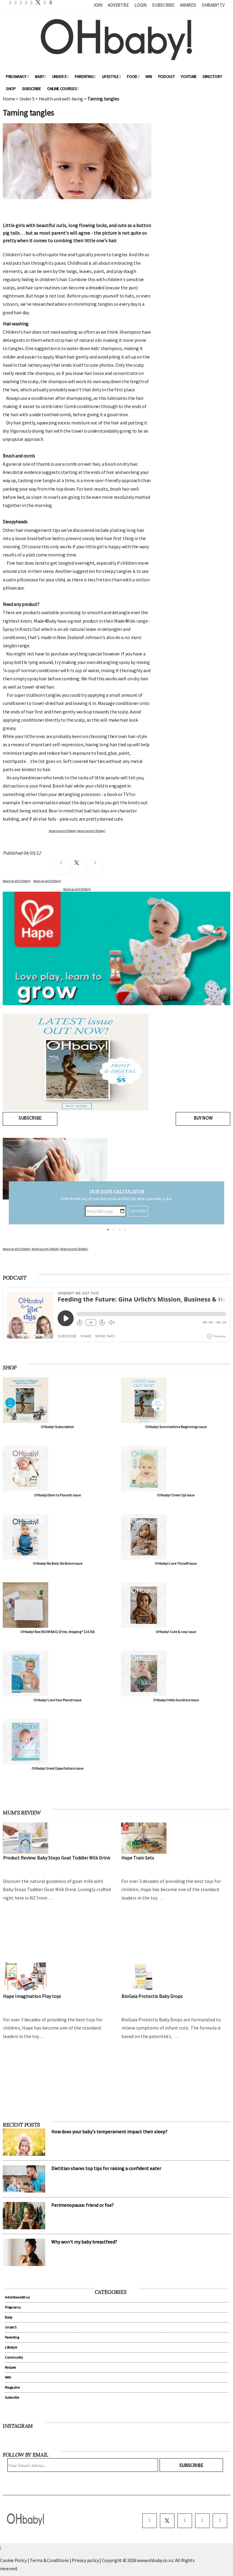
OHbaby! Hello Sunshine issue (176, 1700)
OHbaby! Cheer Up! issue (175, 1495)
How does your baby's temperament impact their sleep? (109, 2132)
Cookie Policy (13, 2560)
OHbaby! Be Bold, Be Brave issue (57, 1563)
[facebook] (149, 2520)
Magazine (12, 2387)
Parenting (85, 76)
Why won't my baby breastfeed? (84, 2242)
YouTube (189, 76)
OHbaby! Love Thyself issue (176, 1563)
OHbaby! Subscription (57, 1426)
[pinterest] (202, 2520)
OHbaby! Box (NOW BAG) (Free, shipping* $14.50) (57, 1631)
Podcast (166, 76)
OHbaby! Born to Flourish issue (57, 1495)
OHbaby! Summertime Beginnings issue (176, 1426)
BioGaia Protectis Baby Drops (152, 1996)
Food (133, 76)
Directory (212, 76)
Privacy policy (86, 2560)
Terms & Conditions (50, 2560)
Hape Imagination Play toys (32, 1996)
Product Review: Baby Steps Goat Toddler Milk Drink (56, 1858)
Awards (188, 5)
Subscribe (163, 5)
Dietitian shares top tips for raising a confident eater (106, 2168)
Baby (40, 76)
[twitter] (36, 2)
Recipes (10, 2367)
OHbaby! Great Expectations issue (57, 1768)
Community (14, 2357)
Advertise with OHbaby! (17, 1249)
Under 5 (60, 76)
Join (97, 5)
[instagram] (184, 2520)
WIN (148, 76)
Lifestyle (111, 76)
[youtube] (220, 2520)
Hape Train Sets (137, 1858)
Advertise (118, 5)
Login (140, 5)
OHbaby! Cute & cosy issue (176, 1631)
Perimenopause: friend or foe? (82, 2205)
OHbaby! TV (213, 5)
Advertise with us (17, 2297)
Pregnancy (17, 76)
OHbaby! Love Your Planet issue (57, 1700)
